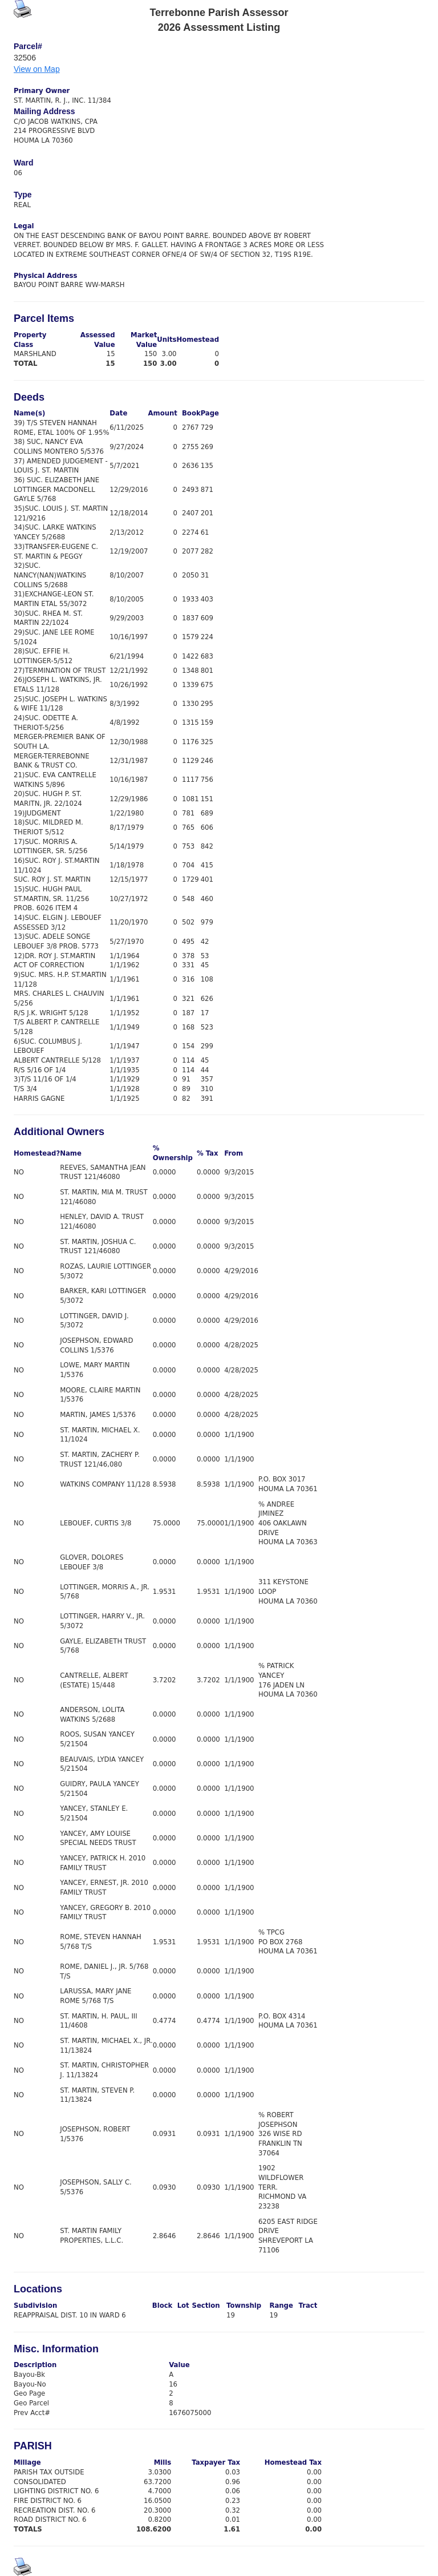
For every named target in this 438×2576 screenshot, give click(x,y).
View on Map (37, 69)
